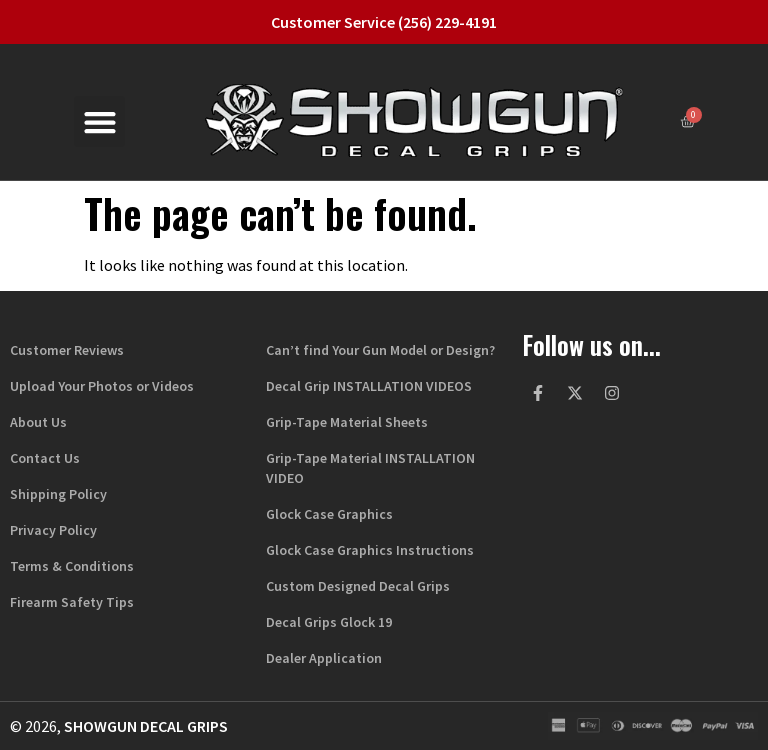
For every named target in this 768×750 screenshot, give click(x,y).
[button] (99, 121)
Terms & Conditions (72, 566)
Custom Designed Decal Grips (358, 586)
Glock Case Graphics (329, 514)
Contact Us (45, 458)
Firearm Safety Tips (72, 602)
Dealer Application (324, 658)
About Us (38, 422)
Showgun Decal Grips (146, 726)
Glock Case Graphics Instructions (370, 550)
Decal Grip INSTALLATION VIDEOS (369, 386)
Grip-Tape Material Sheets (347, 422)
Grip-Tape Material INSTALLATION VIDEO (370, 468)
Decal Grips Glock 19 (329, 622)
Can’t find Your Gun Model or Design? (380, 350)
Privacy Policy (53, 530)
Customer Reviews (67, 350)
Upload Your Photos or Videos (102, 386)
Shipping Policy (58, 494)
